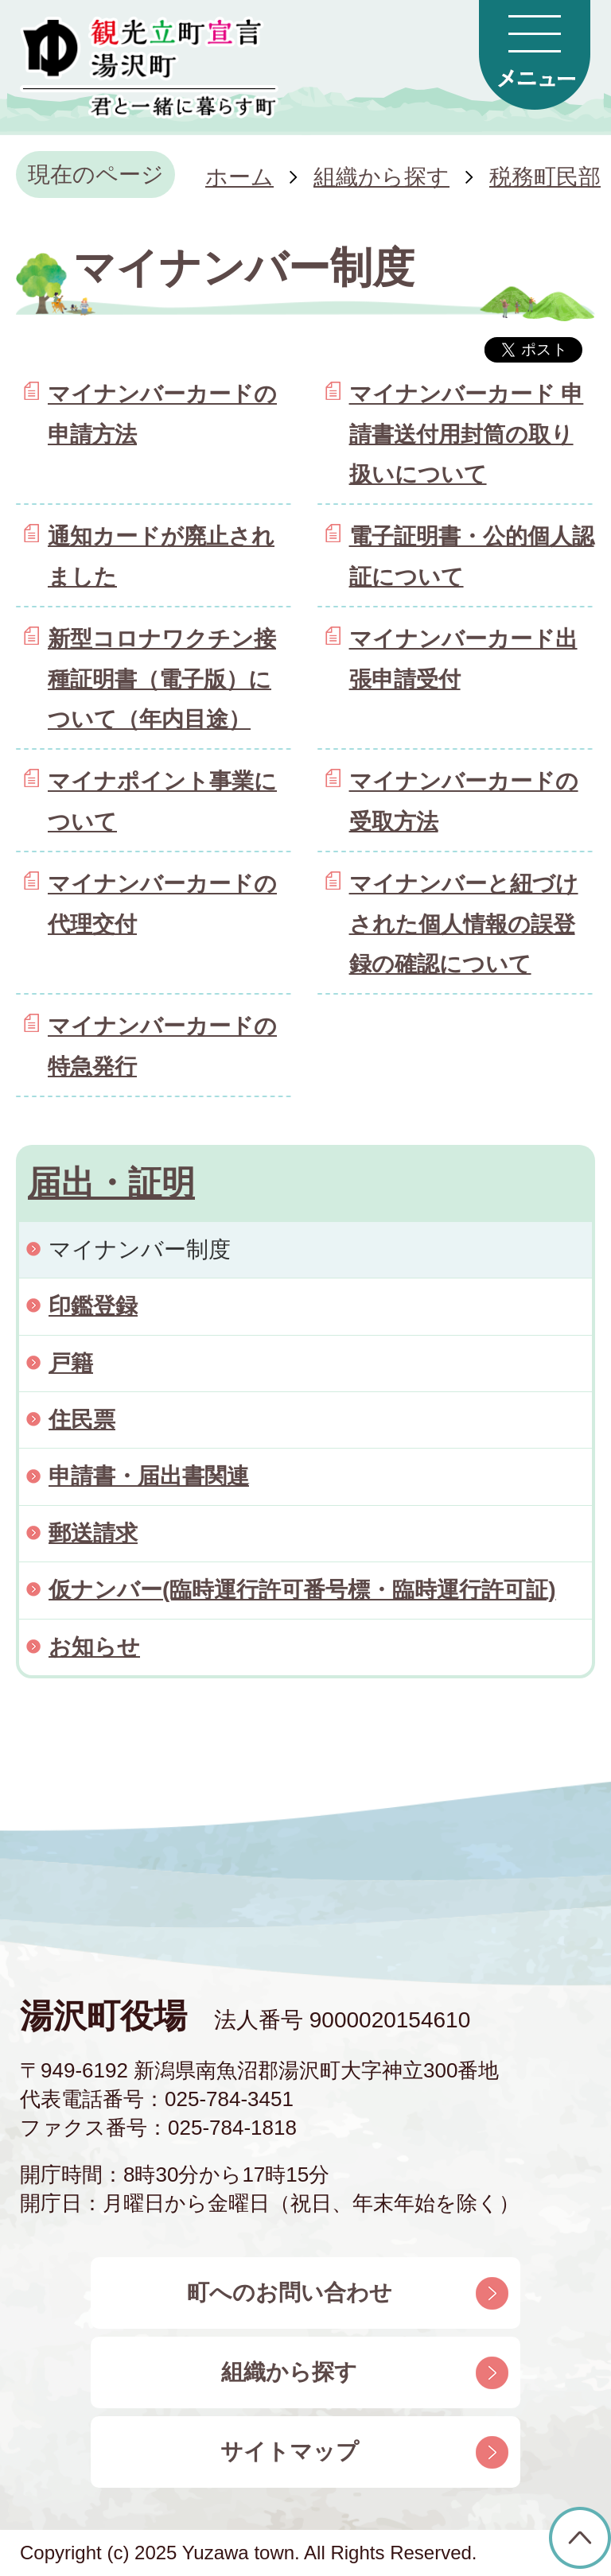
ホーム (239, 177)
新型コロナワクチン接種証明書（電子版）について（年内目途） (162, 679)
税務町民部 (545, 177)
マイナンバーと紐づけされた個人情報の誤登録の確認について (463, 923)
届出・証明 (111, 1182)
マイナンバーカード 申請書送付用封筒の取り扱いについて (466, 434)
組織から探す (381, 177)
